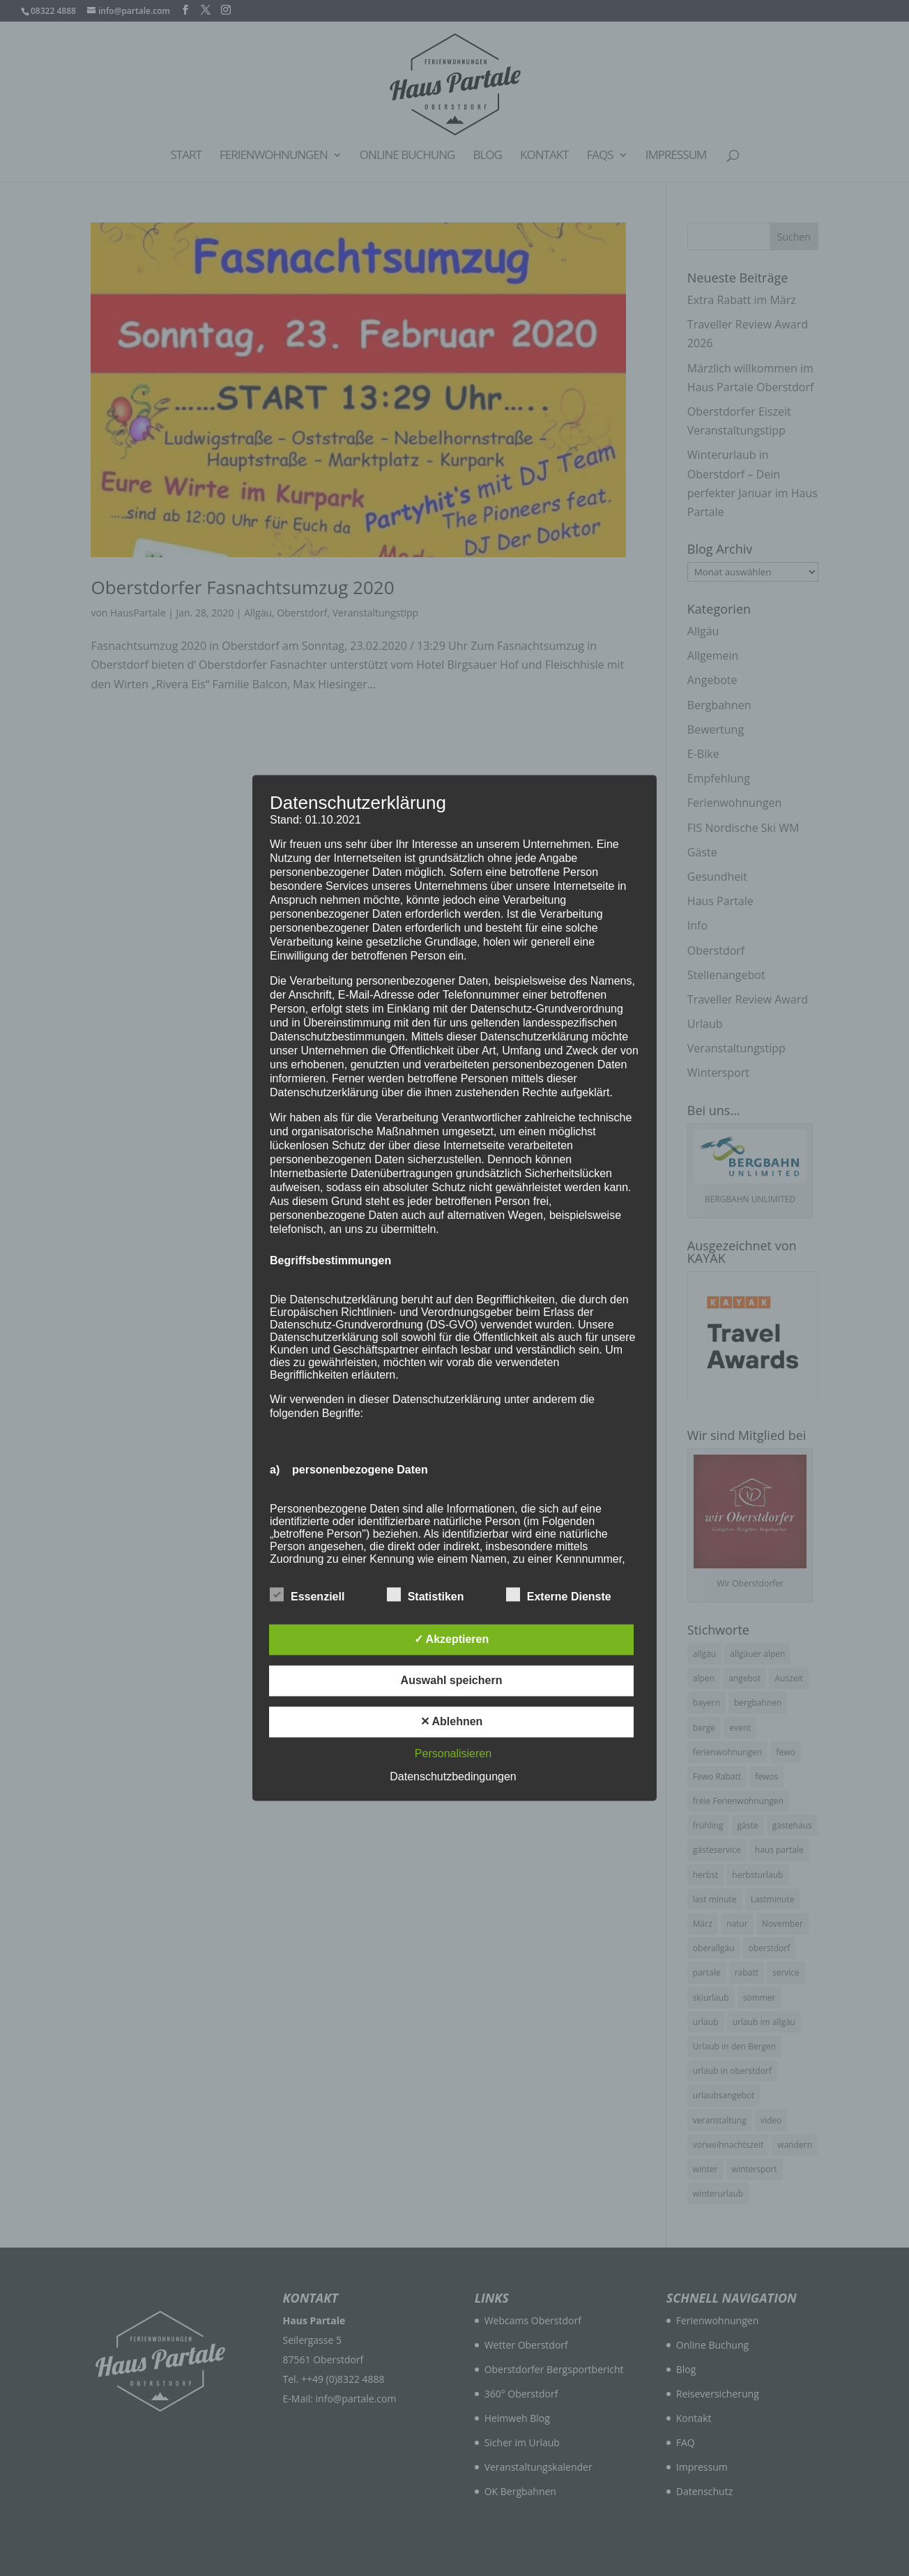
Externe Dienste (558, 1595)
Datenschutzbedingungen (453, 1777)
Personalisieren (453, 1754)
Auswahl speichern (452, 1681)
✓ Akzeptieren (451, 1640)
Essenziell (307, 1595)
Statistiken (425, 1595)
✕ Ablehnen (451, 1722)
